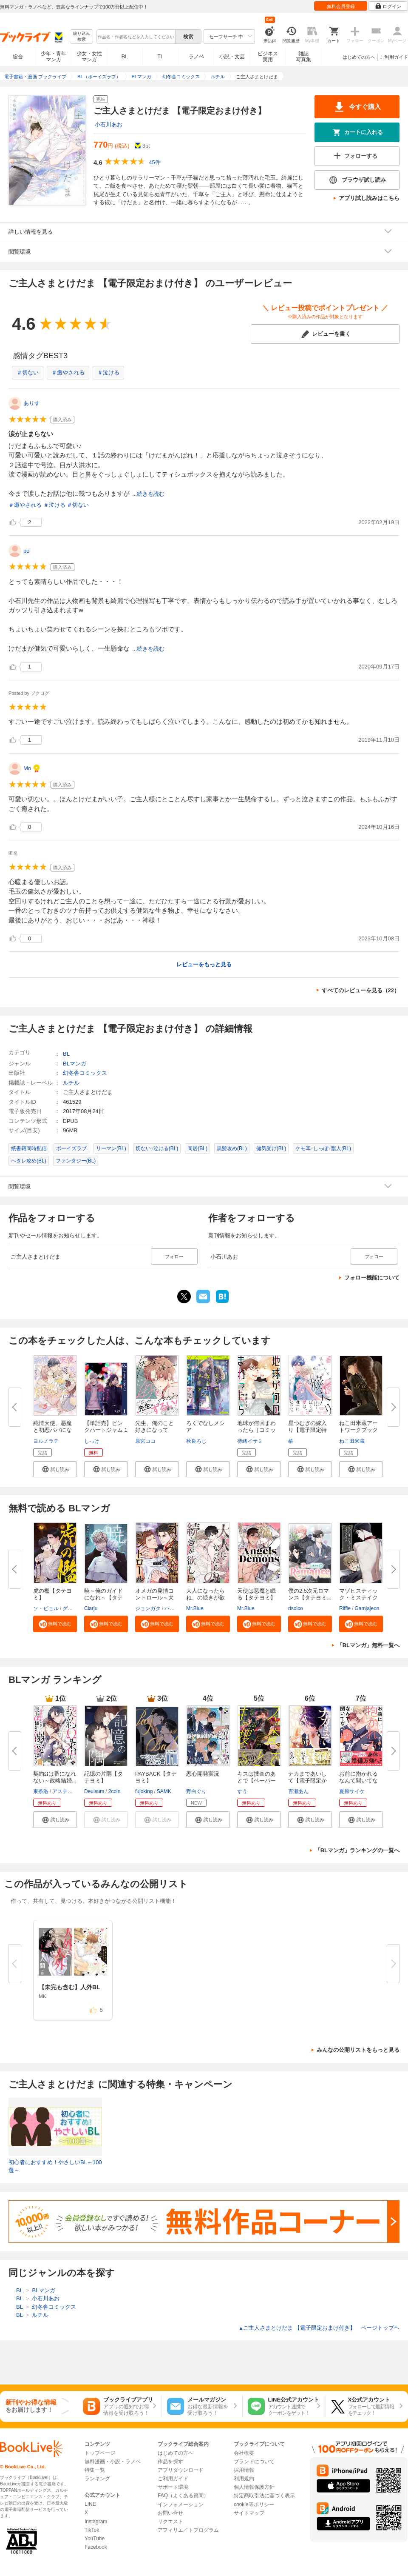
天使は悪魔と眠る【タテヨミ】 (256, 1594)
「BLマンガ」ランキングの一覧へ (357, 1850)
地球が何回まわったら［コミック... (256, 1430)
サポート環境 (173, 2487)
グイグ (70, 1608)
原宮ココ (145, 1441)
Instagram (96, 2522)
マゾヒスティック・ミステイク (358, 1594)
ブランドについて (254, 2462)
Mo (27, 768)
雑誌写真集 (303, 57)
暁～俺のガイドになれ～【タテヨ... (103, 1598)
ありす (31, 403)
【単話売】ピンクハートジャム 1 (106, 1426)
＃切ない (28, 372)
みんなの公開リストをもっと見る (358, 2050)
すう (242, 1791)
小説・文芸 (232, 57)
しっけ (91, 1441)
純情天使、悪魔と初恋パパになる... (52, 1430)
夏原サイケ (352, 1791)
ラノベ (196, 57)
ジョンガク (148, 1608)
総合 (18, 57)
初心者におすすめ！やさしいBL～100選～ (55, 2166)
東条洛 (40, 1791)
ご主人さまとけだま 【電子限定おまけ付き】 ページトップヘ (319, 2328)
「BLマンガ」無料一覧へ (368, 1645)
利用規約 (244, 2479)
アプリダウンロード (181, 2470)
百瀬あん (298, 1791)
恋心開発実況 (202, 1774)
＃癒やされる (68, 372)
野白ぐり (196, 1791)
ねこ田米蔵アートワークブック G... (358, 1430)
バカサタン (177, 1608)
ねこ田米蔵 (352, 1441)
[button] (55, 1469)
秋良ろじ (196, 1441)
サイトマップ (249, 2513)
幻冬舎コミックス (85, 1073)
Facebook (96, 2547)
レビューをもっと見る (204, 964)
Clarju (90, 1608)
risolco (295, 1608)
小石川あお (108, 124)
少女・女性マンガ (89, 57)
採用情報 (244, 2470)
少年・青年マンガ (53, 57)
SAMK (164, 1791)
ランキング (97, 2479)
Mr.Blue (195, 1608)
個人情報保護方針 (254, 2487)
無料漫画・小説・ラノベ (113, 2462)
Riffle (345, 1608)
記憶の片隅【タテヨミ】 (103, 1777)
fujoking (144, 1791)
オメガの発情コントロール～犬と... (154, 1598)
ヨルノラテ (46, 1441)
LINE (90, 2504)
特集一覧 (95, 2470)
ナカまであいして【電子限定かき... (307, 1781)
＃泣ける (108, 372)
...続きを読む (148, 494)
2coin (114, 1791)
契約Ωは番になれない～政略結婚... (54, 1777)
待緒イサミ (250, 1441)
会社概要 (244, 2453)
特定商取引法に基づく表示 (264, 2496)
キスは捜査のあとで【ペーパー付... (256, 1781)
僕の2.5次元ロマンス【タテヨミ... (310, 1594)
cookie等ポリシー (254, 2504)
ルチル (71, 1083)
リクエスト (170, 2522)
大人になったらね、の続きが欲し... (205, 1598)
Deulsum (94, 1791)
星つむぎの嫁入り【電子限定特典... (307, 1430)
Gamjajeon (366, 1608)
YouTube (95, 2539)
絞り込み (81, 37)
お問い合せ (170, 2513)
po (26, 551)
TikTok (92, 2530)
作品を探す (170, 2462)
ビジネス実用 (268, 57)
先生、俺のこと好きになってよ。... (154, 1430)
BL (125, 56)
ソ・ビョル (46, 1608)
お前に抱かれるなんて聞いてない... (358, 1781)
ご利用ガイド (394, 57)
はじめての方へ (359, 57)
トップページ (100, 2453)
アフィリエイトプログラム (188, 2530)
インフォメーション (181, 2504)
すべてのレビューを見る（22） (361, 990)
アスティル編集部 (72, 1791)
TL (160, 57)
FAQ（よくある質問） (183, 2496)
